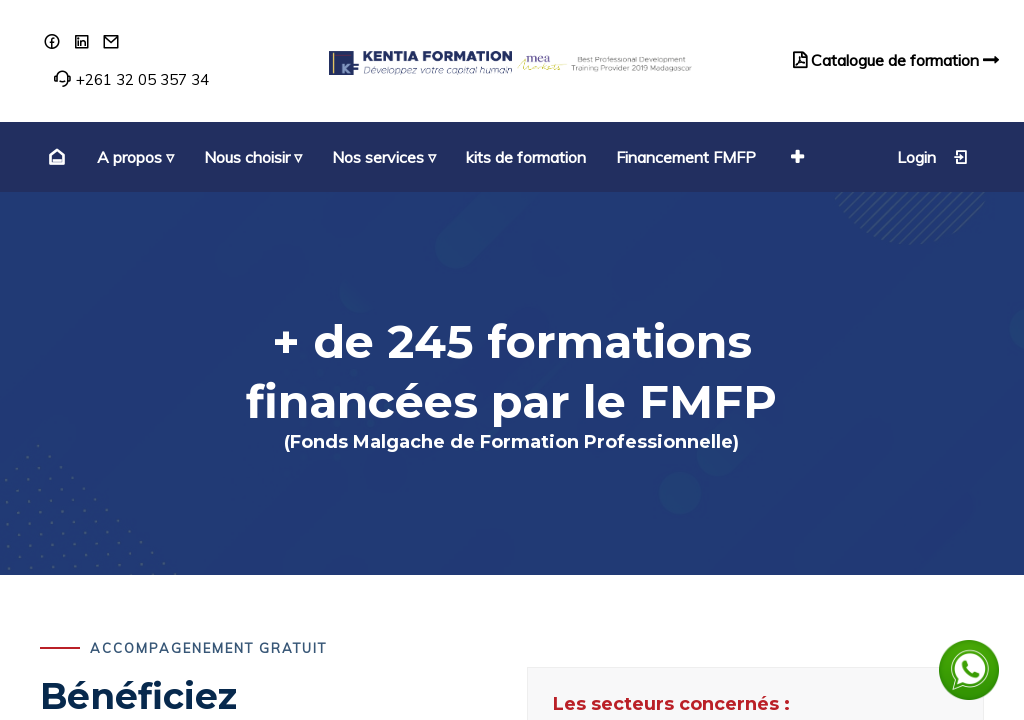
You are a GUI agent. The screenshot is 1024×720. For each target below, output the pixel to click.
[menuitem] (54, 157)
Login (933, 157)
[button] (795, 157)
